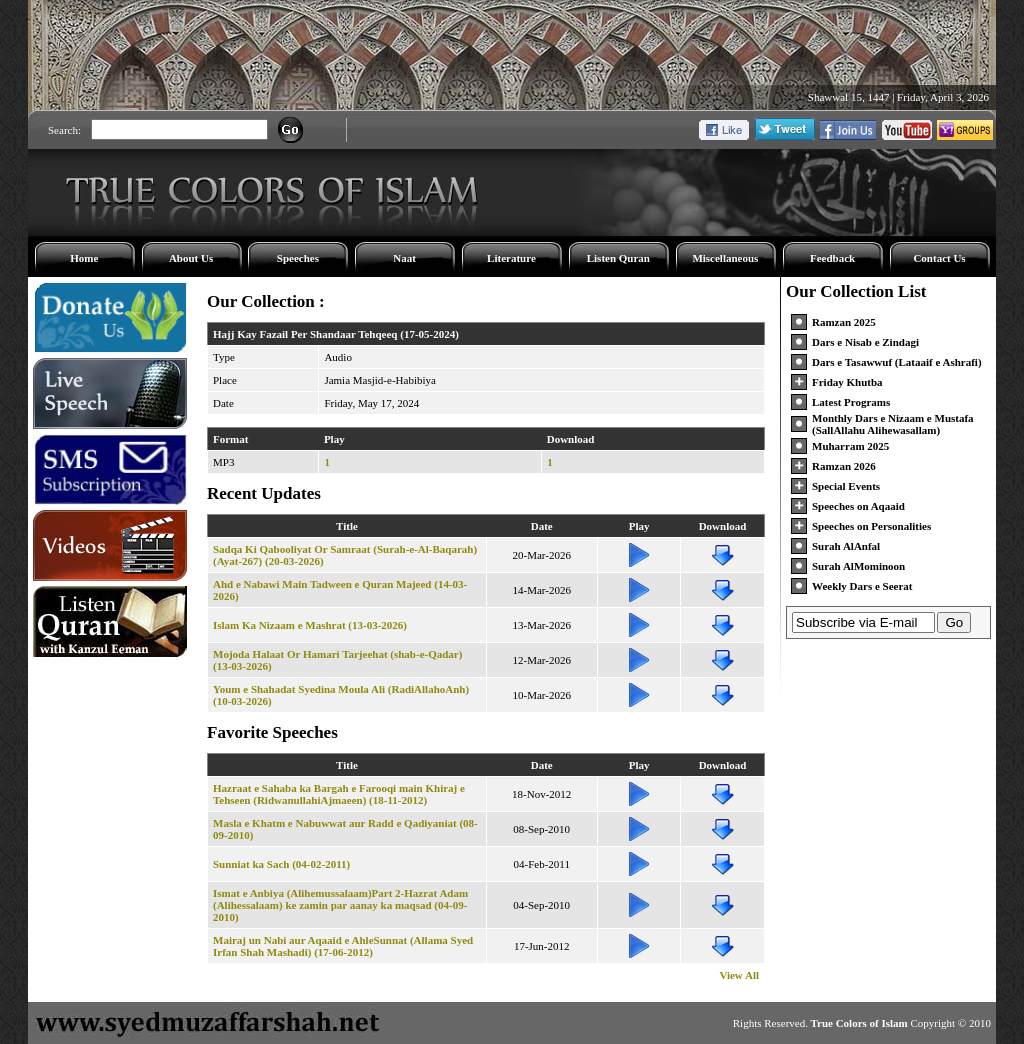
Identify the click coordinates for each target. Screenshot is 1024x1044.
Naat (404, 258)
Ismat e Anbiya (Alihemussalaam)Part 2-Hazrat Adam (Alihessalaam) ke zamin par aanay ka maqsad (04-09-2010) (340, 905)
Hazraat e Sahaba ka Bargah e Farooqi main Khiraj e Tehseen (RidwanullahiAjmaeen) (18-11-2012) (339, 794)
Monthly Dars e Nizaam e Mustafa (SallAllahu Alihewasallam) (893, 424)
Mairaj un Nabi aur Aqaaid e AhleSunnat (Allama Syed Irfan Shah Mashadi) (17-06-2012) (343, 946)
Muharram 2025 (850, 446)
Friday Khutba (847, 382)
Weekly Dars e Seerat (862, 586)
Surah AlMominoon (858, 566)
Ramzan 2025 (844, 322)
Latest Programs (851, 402)
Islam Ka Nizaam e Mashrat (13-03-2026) (310, 625)
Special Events (846, 486)
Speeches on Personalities (871, 526)
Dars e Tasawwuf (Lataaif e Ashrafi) (897, 362)
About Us (191, 258)
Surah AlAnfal (846, 546)
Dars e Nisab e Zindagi (865, 342)
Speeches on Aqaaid (858, 506)
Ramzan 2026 (844, 466)
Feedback (832, 258)
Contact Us (939, 258)
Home (84, 258)
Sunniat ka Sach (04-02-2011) (281, 864)
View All (739, 975)
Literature (511, 258)
